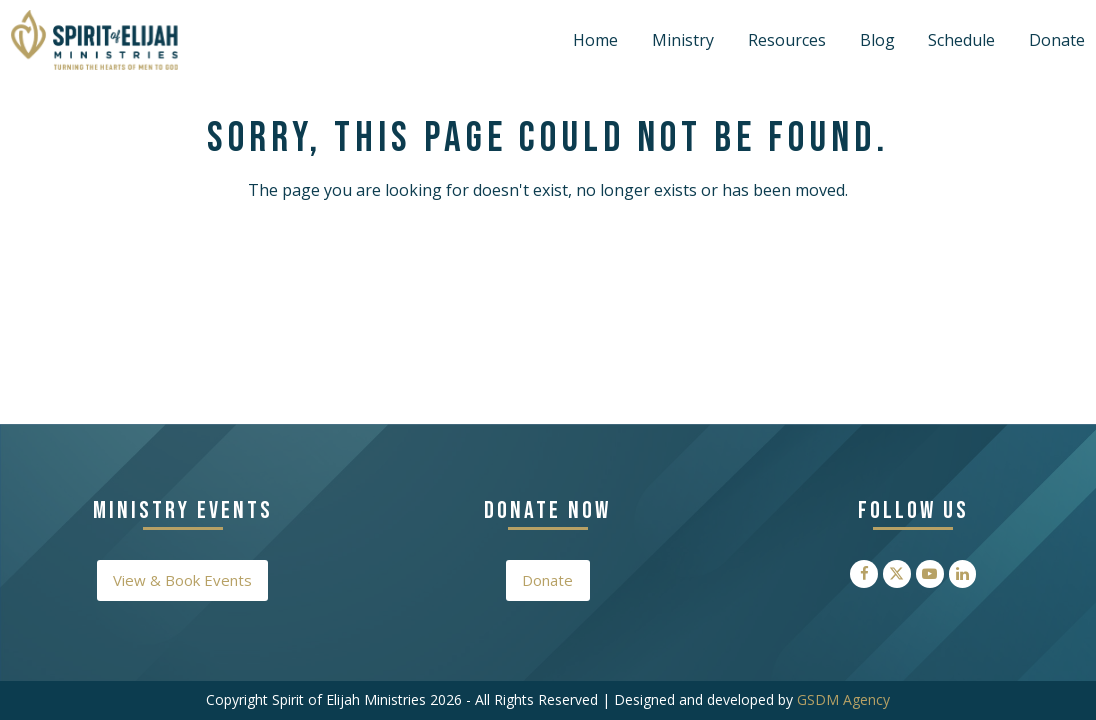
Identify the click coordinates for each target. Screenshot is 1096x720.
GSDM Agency (843, 699)
